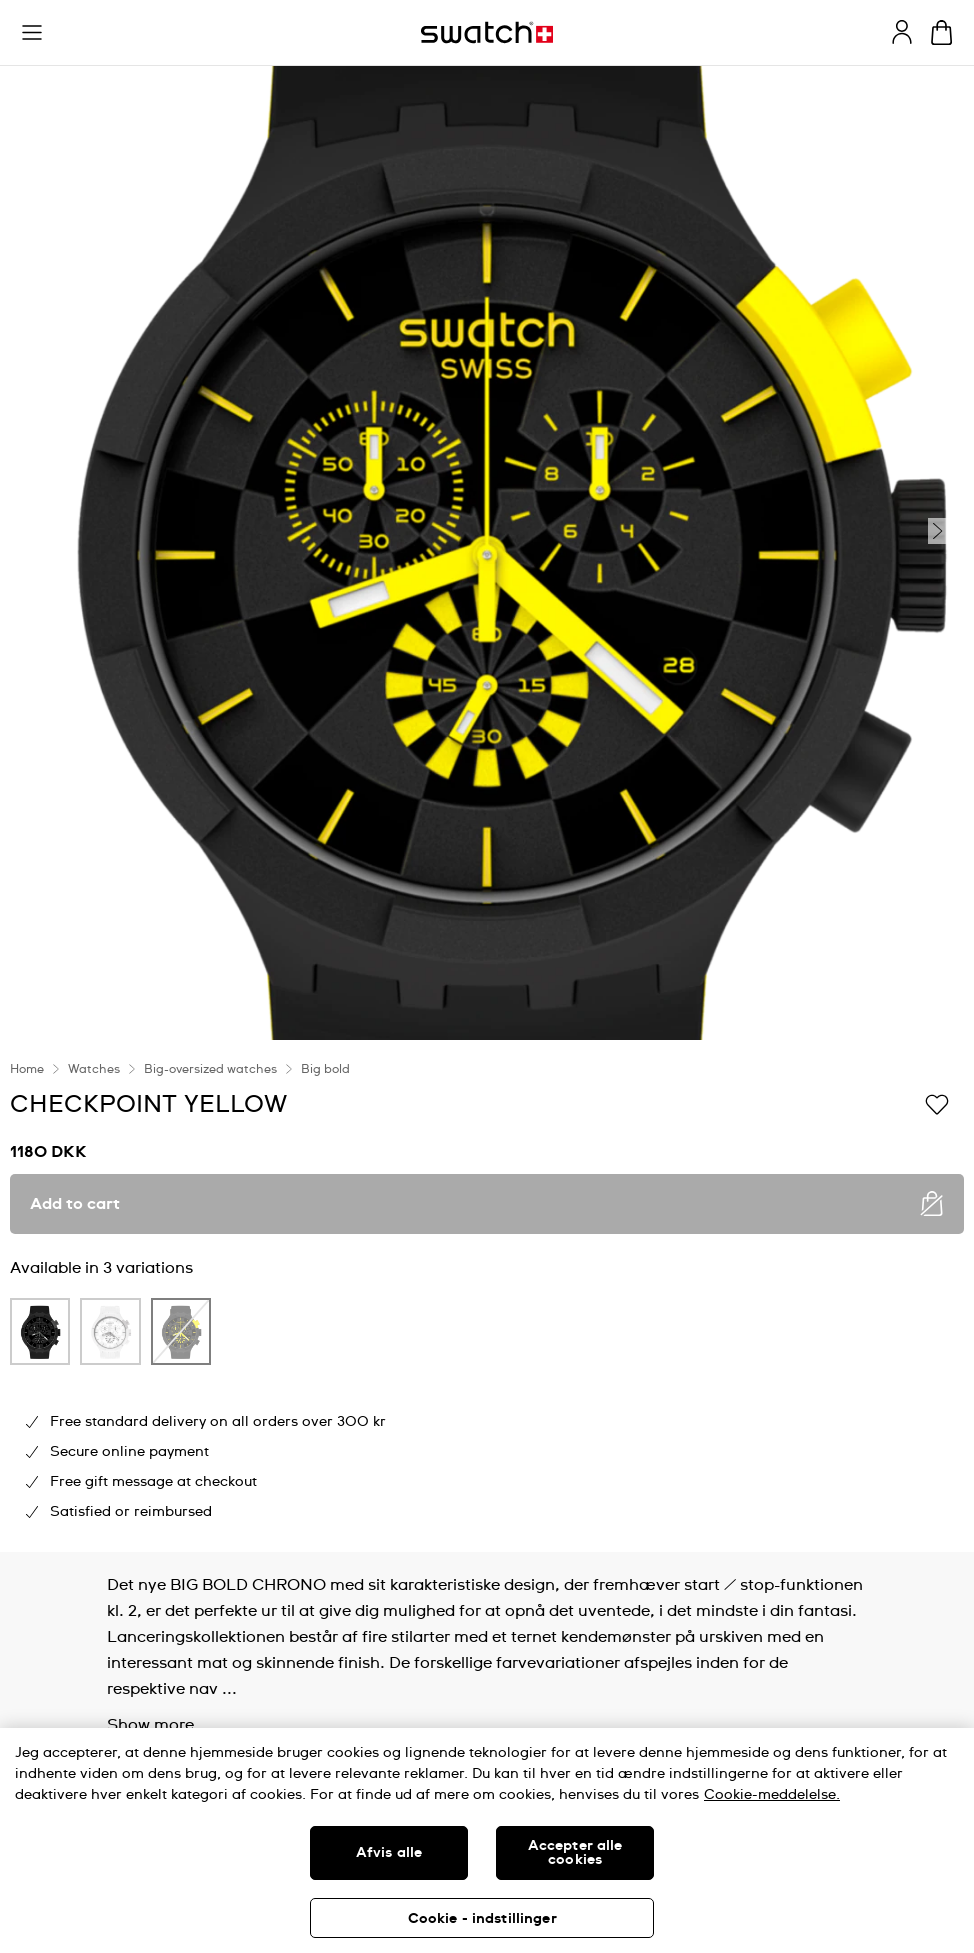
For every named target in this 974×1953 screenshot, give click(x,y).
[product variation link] (40, 1331)
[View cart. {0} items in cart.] (941, 32)
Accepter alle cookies (575, 1853)
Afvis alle (389, 1853)
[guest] (902, 32)
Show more (150, 1725)
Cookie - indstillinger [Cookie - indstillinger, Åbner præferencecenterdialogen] (482, 1919)
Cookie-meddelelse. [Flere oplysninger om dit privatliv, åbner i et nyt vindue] (772, 1795)
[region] (487, 1840)
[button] (32, 33)
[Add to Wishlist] (937, 1103)
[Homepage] (487, 32)
